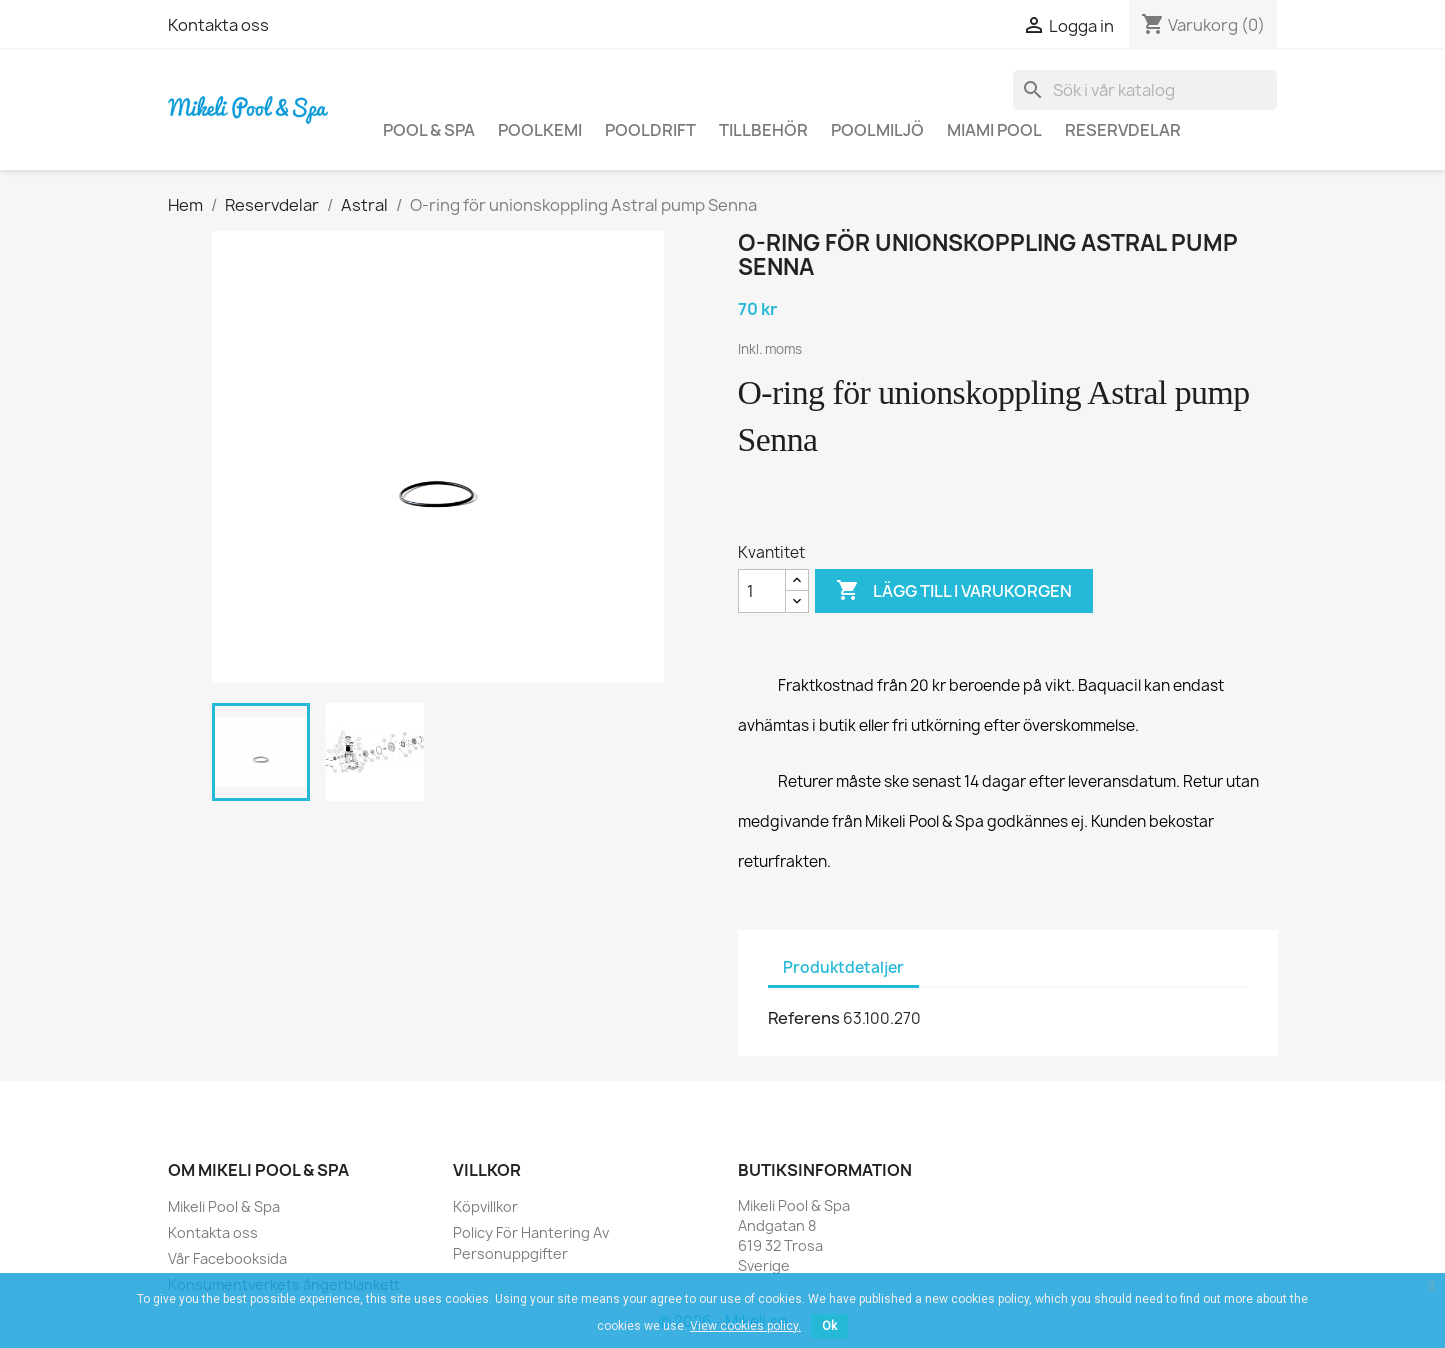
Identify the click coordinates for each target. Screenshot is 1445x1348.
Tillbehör (763, 130)
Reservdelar (1123, 130)
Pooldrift (650, 130)
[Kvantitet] (762, 591)
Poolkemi (540, 130)
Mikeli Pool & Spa (224, 1206)
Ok (829, 1326)
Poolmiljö (877, 130)
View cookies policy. (745, 1326)
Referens (804, 1018)
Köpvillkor (485, 1206)
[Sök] (1145, 90)
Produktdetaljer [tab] (843, 967)
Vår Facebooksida (227, 1258)
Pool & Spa (429, 130)
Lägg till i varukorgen (954, 591)
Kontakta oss (218, 25)
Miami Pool (994, 130)
